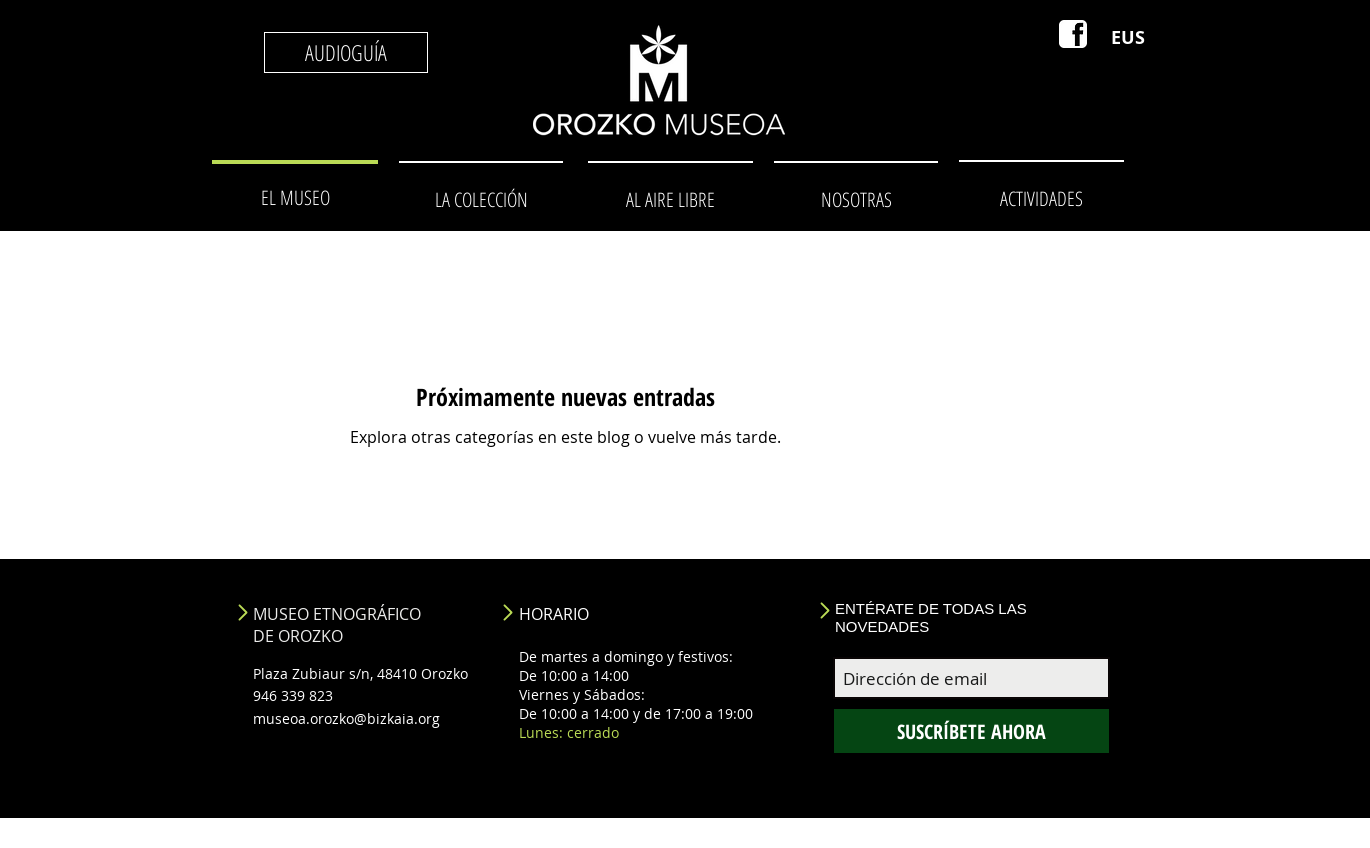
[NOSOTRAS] (856, 199)
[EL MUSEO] (295, 198)
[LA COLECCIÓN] (481, 199)
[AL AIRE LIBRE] (670, 199)
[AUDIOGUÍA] (346, 52)
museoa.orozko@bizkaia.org (346, 718)
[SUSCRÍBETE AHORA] (971, 731)
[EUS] (1128, 38)
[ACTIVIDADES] (1041, 198)
